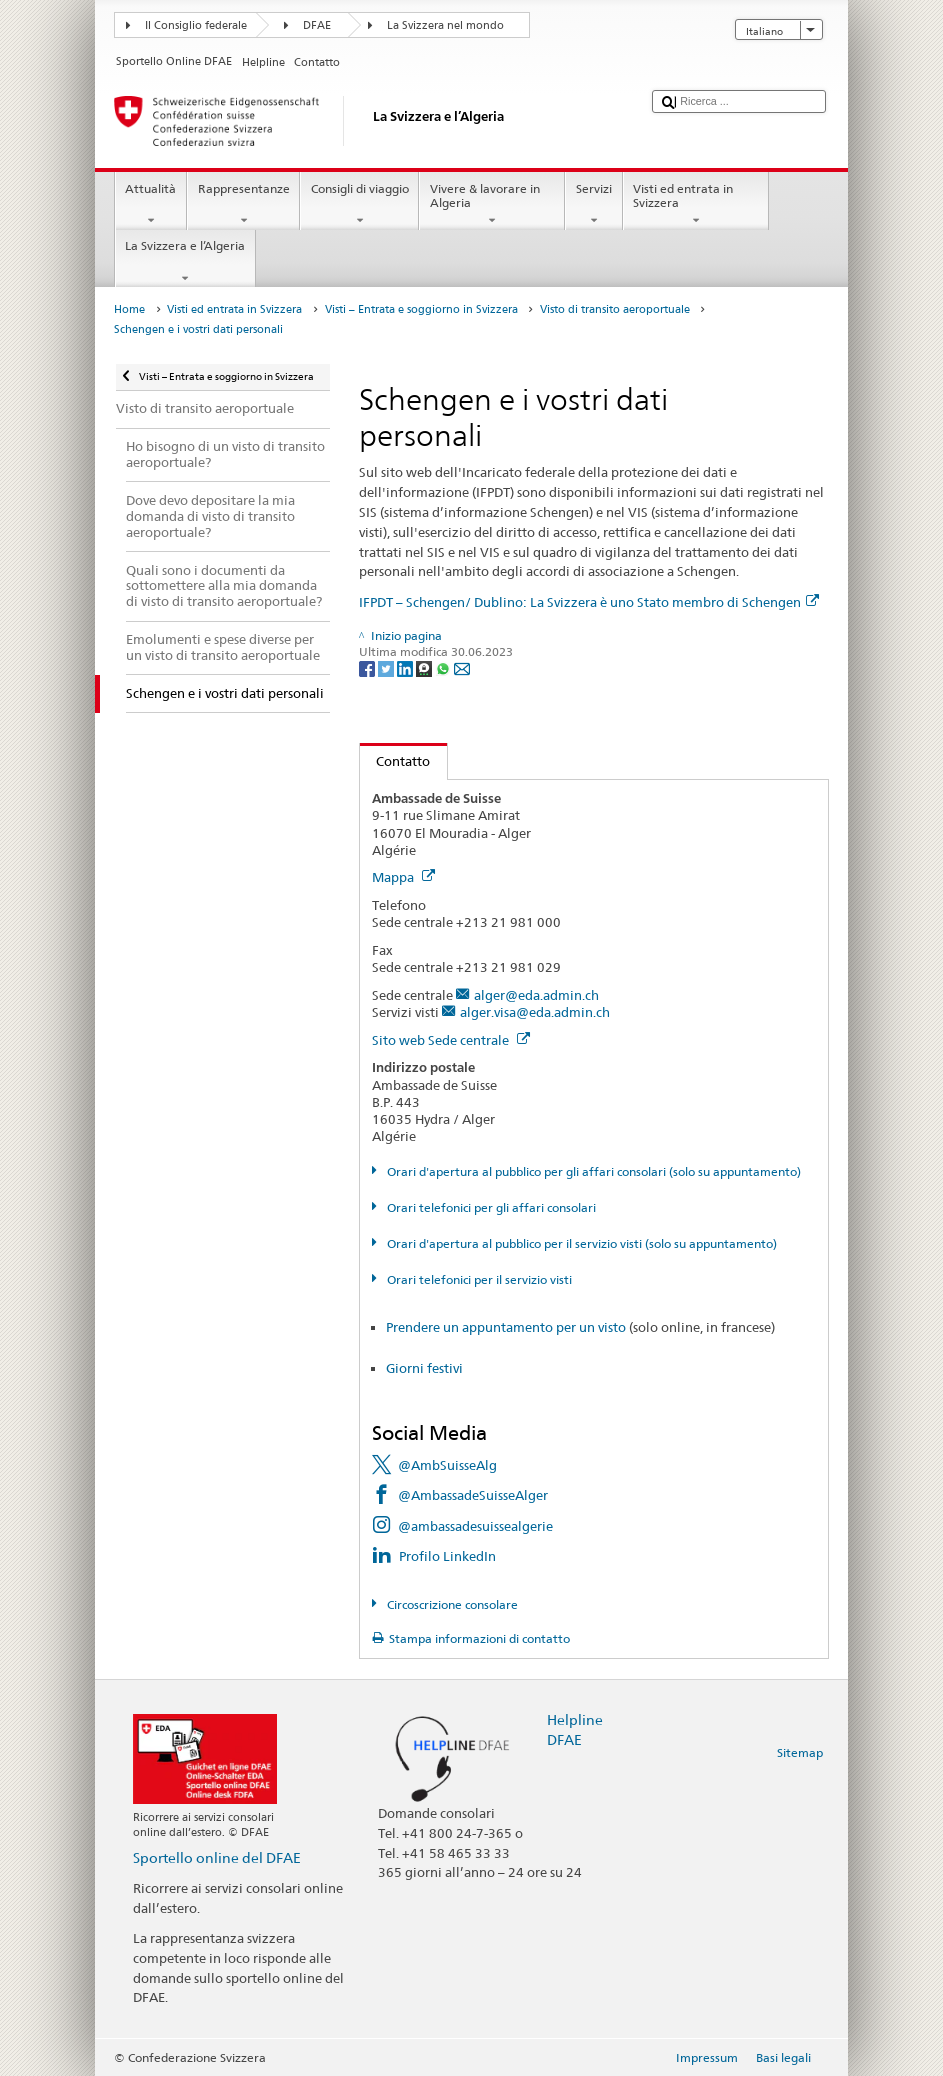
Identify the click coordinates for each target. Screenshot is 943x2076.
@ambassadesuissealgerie (475, 1526)
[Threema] (425, 667)
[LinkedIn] (406, 667)
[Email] (462, 667)
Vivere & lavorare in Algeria (492, 205)
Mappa (403, 877)
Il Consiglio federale (196, 25)
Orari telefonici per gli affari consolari (490, 1207)
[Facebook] (368, 667)
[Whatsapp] (444, 667)
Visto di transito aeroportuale (615, 309)
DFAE (317, 25)
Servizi (593, 205)
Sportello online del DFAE (217, 1857)
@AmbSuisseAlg (447, 1465)
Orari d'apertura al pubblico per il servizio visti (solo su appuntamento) (580, 1243)
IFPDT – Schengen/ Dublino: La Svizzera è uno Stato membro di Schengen (589, 602)
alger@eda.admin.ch (536, 995)
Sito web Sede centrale (451, 1040)
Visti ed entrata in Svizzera (696, 205)
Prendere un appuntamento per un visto (506, 1327)
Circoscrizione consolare (451, 1604)
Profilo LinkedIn (447, 1556)
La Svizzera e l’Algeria (185, 262)
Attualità (151, 205)
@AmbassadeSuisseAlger (473, 1495)
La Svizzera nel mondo (445, 25)
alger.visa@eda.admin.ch (535, 1012)
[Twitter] (387, 667)
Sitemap (800, 1752)
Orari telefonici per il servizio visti (478, 1279)
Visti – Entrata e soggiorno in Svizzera (421, 309)
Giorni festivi (424, 1368)
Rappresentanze (243, 205)
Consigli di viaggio (359, 205)
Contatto (395, 761)
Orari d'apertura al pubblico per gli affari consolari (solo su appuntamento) (592, 1171)
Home (129, 309)
